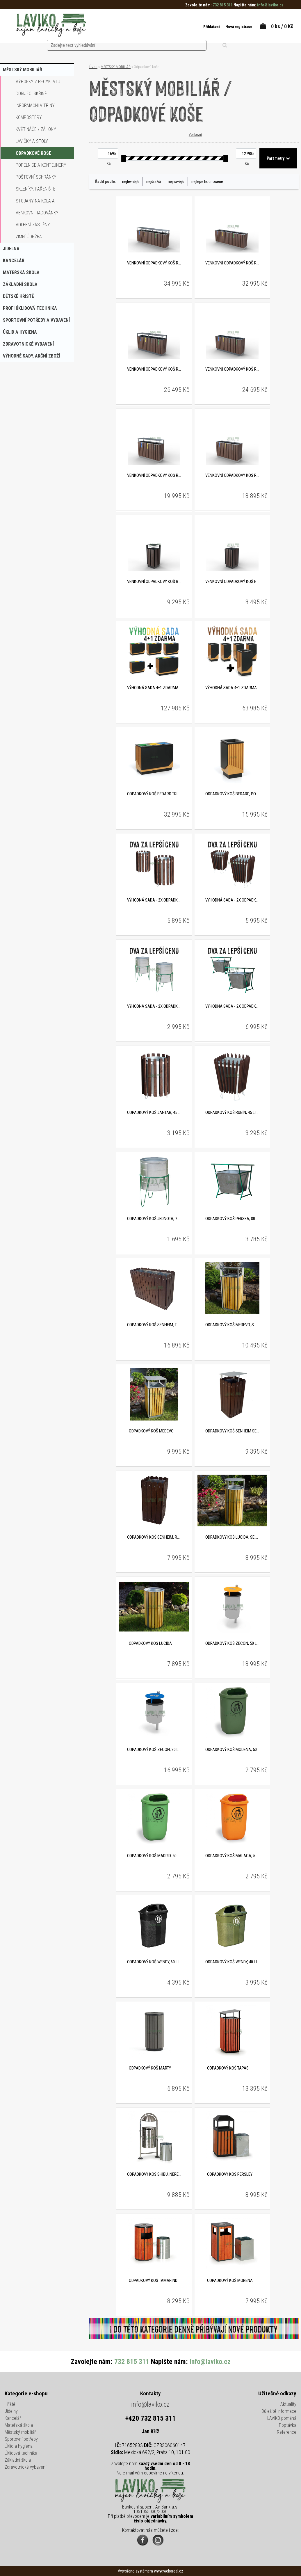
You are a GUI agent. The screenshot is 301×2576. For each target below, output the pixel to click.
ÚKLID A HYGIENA (20, 332)
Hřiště (10, 2405)
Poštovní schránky (36, 177)
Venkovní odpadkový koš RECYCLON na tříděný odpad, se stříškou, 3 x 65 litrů (154, 476)
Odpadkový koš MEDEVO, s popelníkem (232, 1325)
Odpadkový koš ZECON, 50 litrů (232, 1644)
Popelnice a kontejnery (41, 165)
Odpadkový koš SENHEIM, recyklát (154, 1537)
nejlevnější (130, 182)
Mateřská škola (19, 2426)
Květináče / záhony (36, 129)
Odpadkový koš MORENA (230, 2281)
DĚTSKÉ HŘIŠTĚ (18, 296)
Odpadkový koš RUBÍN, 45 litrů (232, 1113)
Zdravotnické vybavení (25, 2467)
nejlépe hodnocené (207, 182)
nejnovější (176, 182)
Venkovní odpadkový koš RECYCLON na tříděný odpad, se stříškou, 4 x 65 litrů (154, 369)
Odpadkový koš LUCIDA (150, 1644)
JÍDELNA (11, 248)
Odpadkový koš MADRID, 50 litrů (154, 1856)
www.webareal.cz (168, 2571)
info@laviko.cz (150, 2405)
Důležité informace (278, 2412)
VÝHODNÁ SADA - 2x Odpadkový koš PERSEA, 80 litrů (232, 1006)
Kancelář (13, 2419)
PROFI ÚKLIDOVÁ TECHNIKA (30, 308)
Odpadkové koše (33, 153)
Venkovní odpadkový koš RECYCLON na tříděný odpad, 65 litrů (232, 582)
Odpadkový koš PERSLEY (229, 2174)
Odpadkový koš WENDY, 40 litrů (232, 1962)
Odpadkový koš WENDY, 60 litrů (154, 1962)
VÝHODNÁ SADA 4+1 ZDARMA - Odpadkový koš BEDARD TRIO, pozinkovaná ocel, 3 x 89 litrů (154, 688)
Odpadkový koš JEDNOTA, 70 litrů (154, 1219)
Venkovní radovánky (37, 213)
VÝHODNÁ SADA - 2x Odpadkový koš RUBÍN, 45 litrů (232, 900)
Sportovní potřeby (21, 2439)
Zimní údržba (29, 236)
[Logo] (51, 25)
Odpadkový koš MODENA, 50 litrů (232, 1750)
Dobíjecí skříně (31, 93)
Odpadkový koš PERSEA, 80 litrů (232, 1219)
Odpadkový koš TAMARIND (153, 2281)
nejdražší (153, 182)
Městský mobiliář (20, 2432)
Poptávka (287, 2426)
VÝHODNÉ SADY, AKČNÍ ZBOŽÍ (31, 356)
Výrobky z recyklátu (38, 81)
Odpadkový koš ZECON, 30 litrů (154, 1750)
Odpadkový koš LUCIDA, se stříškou (232, 1537)
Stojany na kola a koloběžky (35, 202)
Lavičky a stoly (32, 141)
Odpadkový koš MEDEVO (151, 1431)
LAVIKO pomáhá (281, 2419)
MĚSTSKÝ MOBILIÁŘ (22, 69)
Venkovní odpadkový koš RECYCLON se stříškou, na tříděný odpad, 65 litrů (154, 582)
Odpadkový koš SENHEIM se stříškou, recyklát (232, 1431)
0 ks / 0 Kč (282, 26)
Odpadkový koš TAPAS (228, 2068)
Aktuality (288, 2405)
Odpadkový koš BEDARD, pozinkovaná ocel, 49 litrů (232, 794)
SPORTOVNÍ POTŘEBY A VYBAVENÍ (36, 320)
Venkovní (193, 135)
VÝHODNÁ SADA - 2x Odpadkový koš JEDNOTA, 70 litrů (154, 1006)
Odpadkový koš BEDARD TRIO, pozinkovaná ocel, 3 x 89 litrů (154, 794)
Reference (286, 2432)
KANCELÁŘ (13, 260)
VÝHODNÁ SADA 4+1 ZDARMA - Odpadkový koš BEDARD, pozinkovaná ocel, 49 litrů (232, 688)
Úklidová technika (21, 2453)
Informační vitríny (35, 105)
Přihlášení (199, 26)
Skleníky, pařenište (36, 189)
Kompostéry (29, 117)
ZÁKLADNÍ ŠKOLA (20, 284)
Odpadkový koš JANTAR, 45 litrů (154, 1113)
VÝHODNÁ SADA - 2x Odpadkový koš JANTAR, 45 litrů (154, 900)
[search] (162, 26)
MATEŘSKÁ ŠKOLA (21, 272)
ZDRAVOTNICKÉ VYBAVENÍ (28, 344)
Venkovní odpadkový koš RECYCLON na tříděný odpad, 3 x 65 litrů (232, 476)
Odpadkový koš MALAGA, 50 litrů (232, 1856)
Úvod (93, 67)
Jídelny (11, 2412)
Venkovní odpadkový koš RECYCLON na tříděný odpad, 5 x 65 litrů (232, 263)
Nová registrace (230, 26)
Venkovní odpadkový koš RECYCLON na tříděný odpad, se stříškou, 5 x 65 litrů (154, 263)
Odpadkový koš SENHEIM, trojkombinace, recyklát (154, 1325)
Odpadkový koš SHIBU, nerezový (154, 2174)
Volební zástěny (33, 224)
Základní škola (18, 2460)
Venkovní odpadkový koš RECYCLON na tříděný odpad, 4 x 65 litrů (232, 369)
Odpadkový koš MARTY (150, 2068)
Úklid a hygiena (19, 2446)
